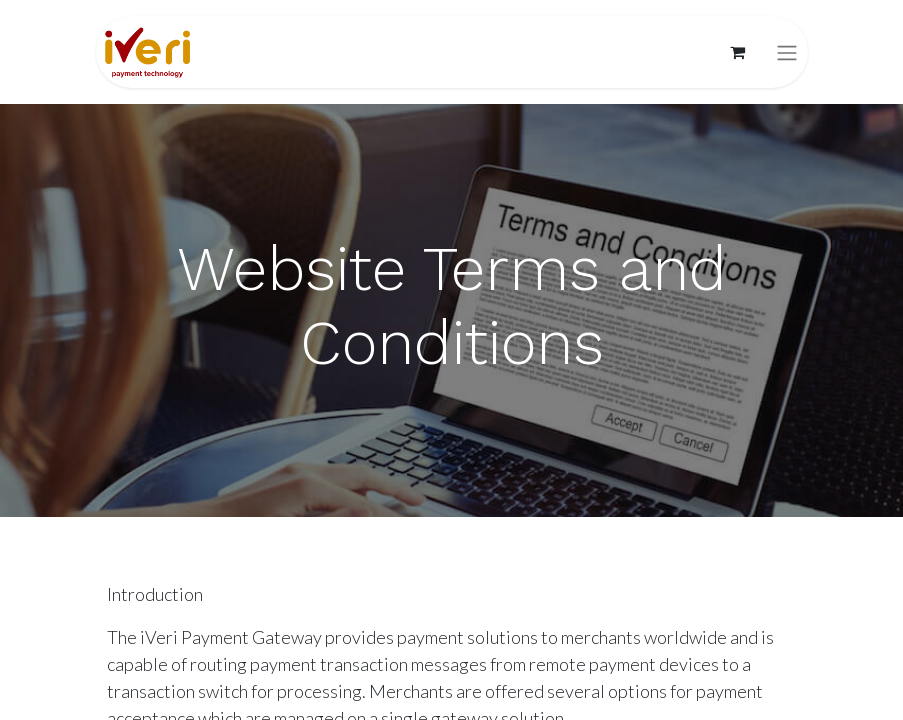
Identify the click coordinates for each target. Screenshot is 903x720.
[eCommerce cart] (738, 52)
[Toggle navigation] (787, 52)
